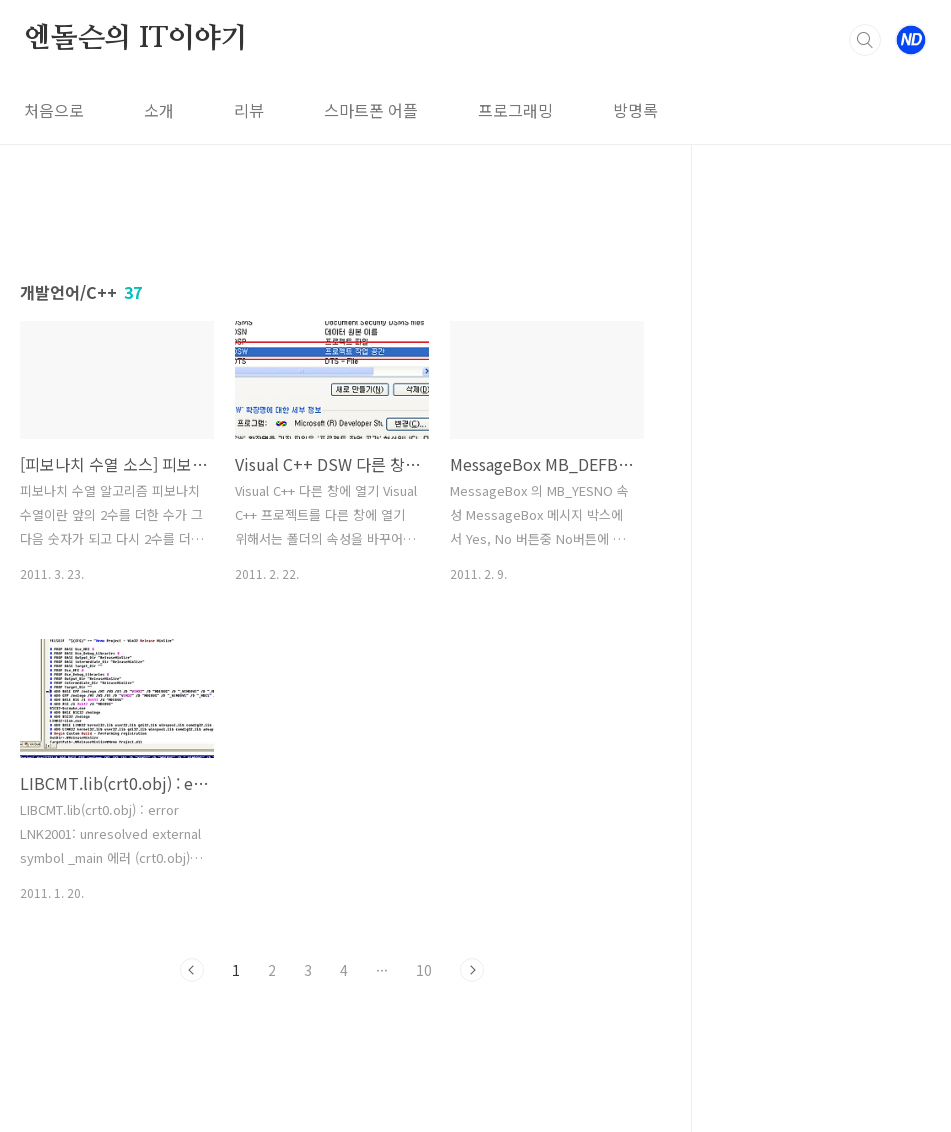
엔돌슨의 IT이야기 (136, 39)
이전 (192, 970)
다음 (472, 970)
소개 (159, 110)
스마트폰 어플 (371, 110)
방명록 (635, 110)
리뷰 (249, 110)
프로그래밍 (515, 110)
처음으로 (54, 110)
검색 (865, 40)
